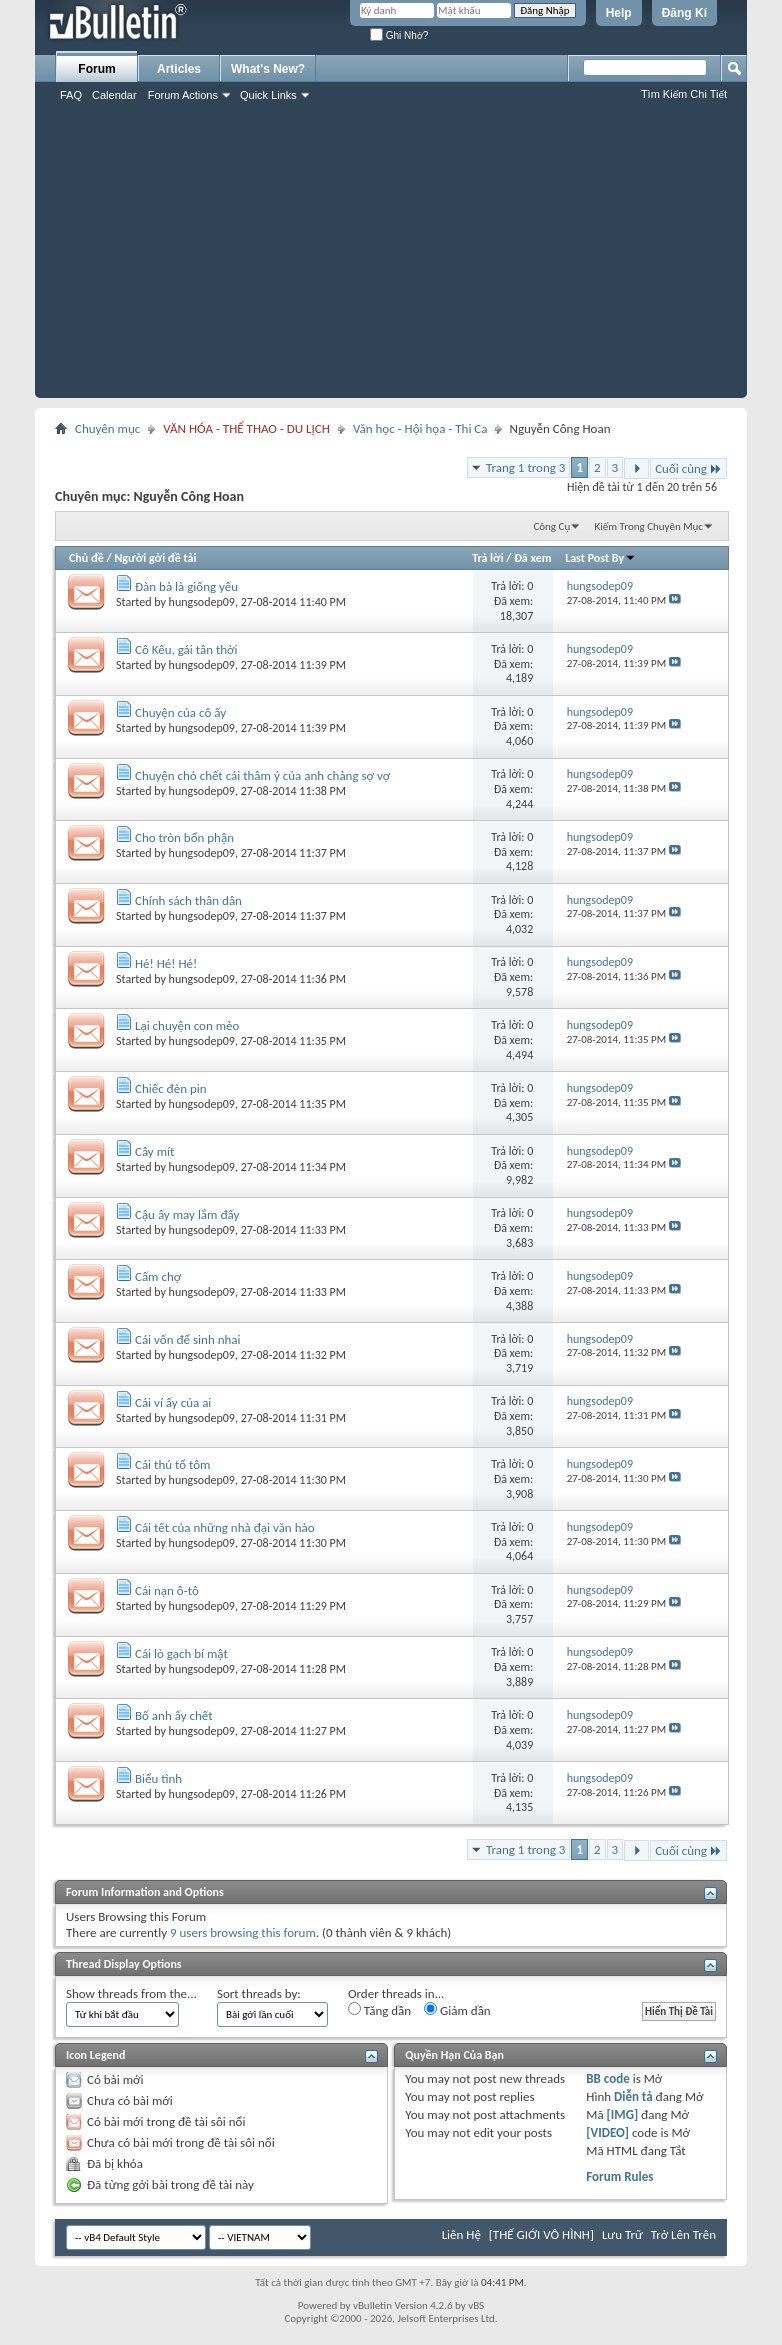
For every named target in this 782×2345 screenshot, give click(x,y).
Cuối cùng (688, 468)
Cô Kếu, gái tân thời (186, 649)
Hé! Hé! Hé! (166, 963)
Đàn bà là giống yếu (186, 586)
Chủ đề (86, 558)
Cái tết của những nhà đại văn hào (225, 1527)
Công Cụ (551, 526)
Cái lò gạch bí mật (181, 1653)
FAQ (71, 95)
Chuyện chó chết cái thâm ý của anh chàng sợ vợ (262, 775)
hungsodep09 (202, 602)
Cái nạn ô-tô (167, 1590)
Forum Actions (183, 95)
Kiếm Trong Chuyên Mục (649, 526)
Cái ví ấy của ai (173, 1402)
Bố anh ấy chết (174, 1715)
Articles (179, 69)
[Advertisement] (391, 258)
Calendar (114, 95)
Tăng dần (379, 2010)
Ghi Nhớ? (399, 35)
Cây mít (154, 1151)
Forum (96, 69)
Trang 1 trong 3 (525, 467)
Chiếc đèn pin (171, 1088)
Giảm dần (457, 2010)
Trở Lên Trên (683, 2234)
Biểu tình (158, 1778)
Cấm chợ (158, 1276)
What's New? (268, 69)
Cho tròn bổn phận (184, 837)
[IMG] (623, 2114)
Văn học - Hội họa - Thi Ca (420, 428)
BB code (607, 2078)
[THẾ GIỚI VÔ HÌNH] (541, 2234)
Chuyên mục (107, 428)
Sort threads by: (259, 1993)
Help (619, 13)
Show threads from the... (131, 1993)
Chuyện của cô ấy (180, 712)
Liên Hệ (461, 2234)
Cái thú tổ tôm (173, 1464)
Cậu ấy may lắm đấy (187, 1214)
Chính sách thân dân (188, 900)
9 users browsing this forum (243, 1932)
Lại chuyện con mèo (187, 1025)
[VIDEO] (607, 2132)
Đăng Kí (684, 13)
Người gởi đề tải (155, 558)
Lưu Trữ (622, 2234)
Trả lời (487, 558)
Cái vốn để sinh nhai (188, 1339)
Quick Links (268, 95)
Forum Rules (619, 2176)
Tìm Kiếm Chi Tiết (684, 94)
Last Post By (600, 558)
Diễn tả (635, 2096)
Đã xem (532, 558)
